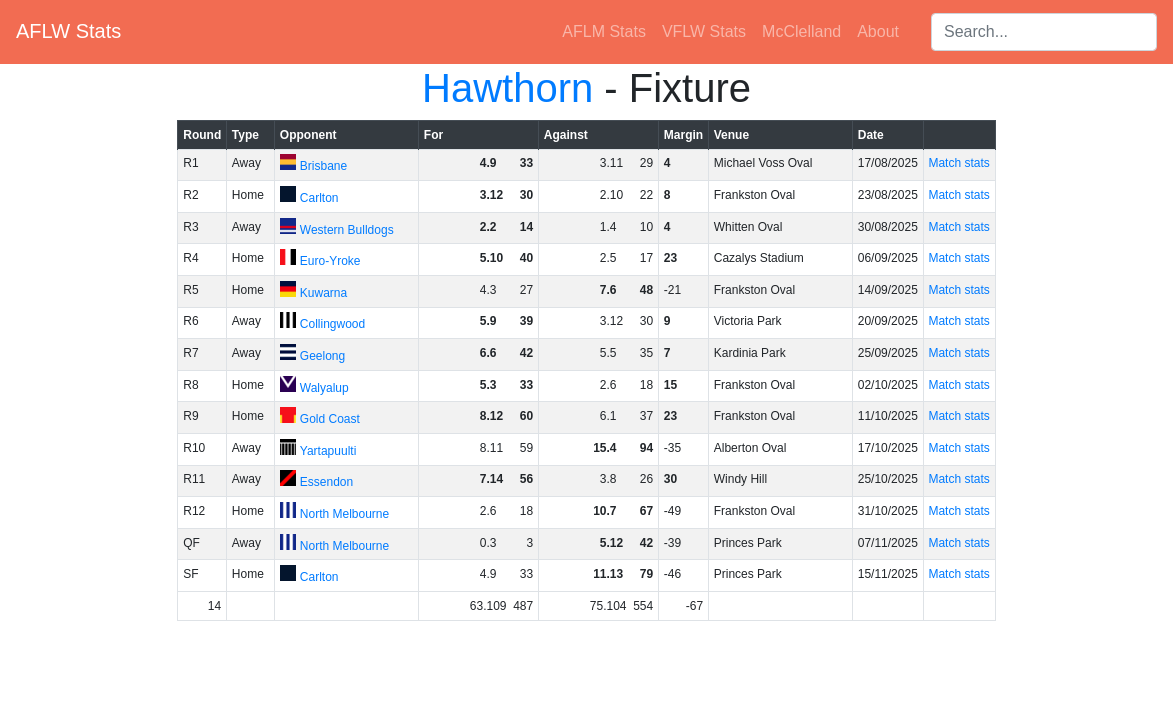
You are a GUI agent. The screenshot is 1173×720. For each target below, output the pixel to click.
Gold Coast (330, 419)
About (878, 31)
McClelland (801, 31)
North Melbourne (344, 514)
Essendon (326, 482)
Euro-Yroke (330, 261)
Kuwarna (323, 293)
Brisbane (323, 166)
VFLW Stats (704, 31)
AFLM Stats (604, 31)
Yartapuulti (328, 451)
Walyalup (324, 388)
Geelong (322, 356)
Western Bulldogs (347, 230)
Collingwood (332, 324)
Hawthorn (507, 88)
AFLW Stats (68, 31)
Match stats (958, 163)
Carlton (319, 198)
